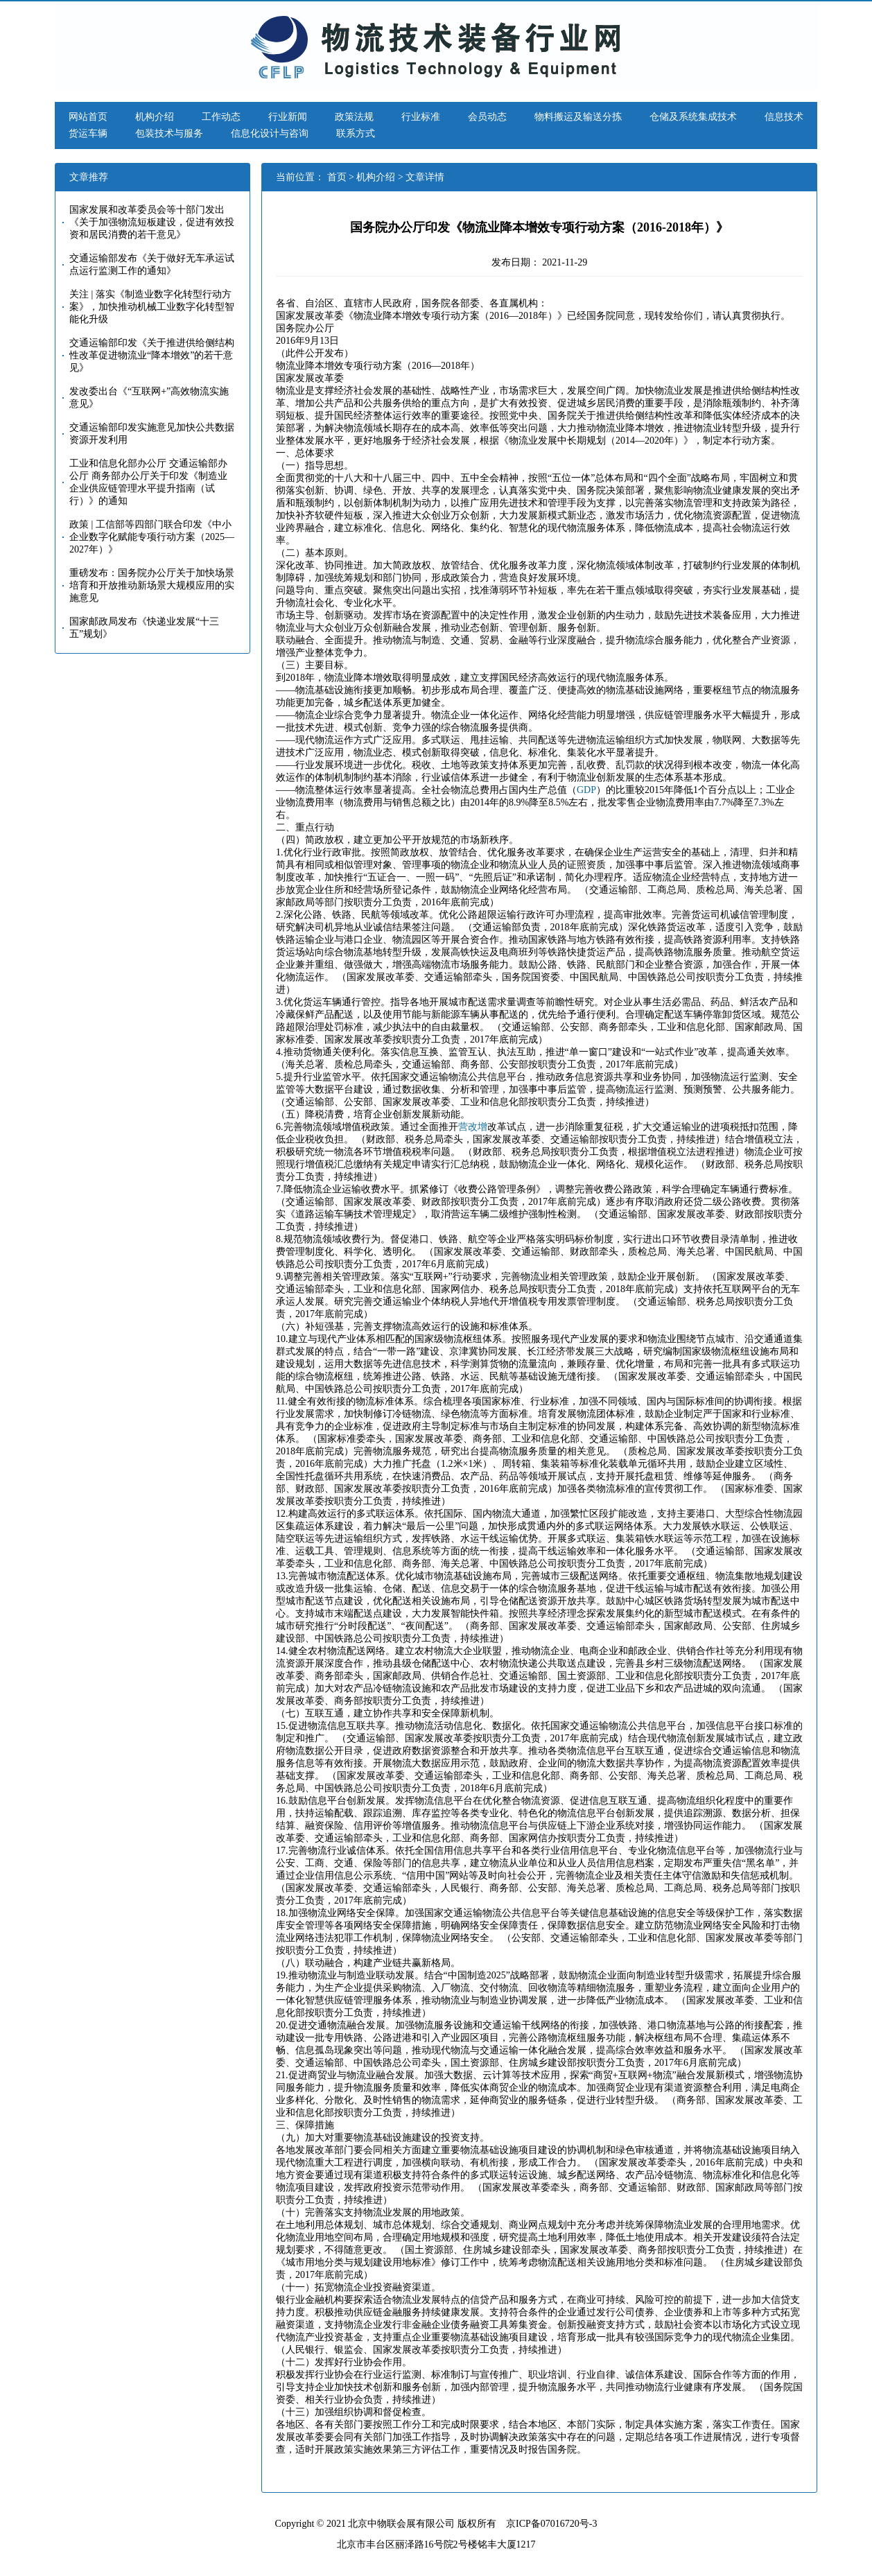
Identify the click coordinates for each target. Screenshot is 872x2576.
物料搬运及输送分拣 (578, 117)
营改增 (472, 1127)
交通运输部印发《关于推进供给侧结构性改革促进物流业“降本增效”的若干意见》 (151, 355)
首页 (337, 177)
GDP (586, 790)
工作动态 (221, 117)
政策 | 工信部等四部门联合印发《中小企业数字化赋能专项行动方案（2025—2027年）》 (151, 537)
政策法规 (354, 117)
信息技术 (784, 117)
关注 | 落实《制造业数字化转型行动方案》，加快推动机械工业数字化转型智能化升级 (151, 306)
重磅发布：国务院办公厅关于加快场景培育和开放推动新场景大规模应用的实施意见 (151, 585)
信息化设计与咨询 (269, 133)
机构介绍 (154, 117)
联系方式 (355, 133)
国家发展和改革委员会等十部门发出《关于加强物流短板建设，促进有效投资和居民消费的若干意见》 (151, 222)
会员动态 (487, 117)
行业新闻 (287, 117)
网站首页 (88, 117)
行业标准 (420, 117)
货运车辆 (88, 133)
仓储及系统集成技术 (693, 117)
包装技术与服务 (169, 133)
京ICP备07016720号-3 (551, 2523)
